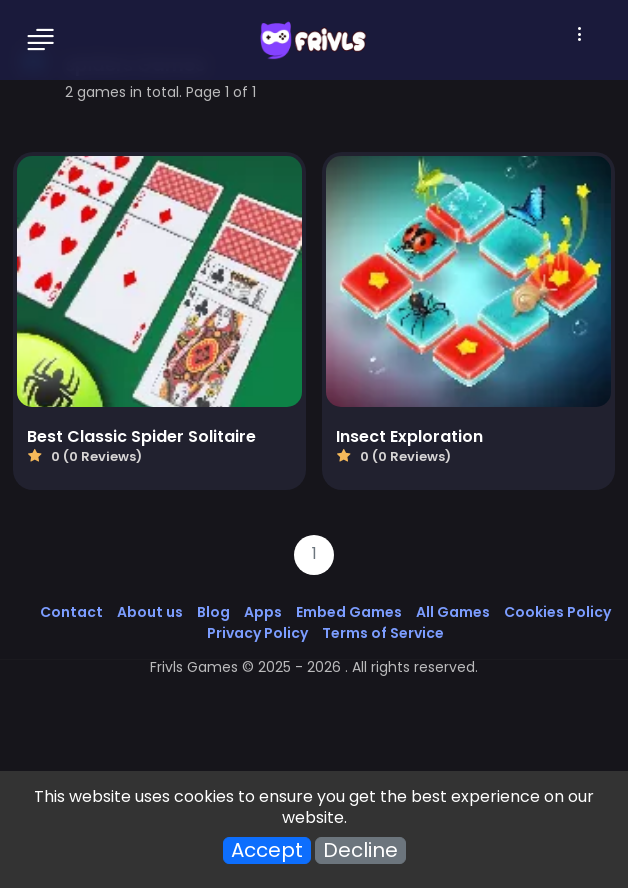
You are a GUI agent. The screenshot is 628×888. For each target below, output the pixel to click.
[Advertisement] (314, 742)
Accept (267, 850)
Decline (360, 850)
